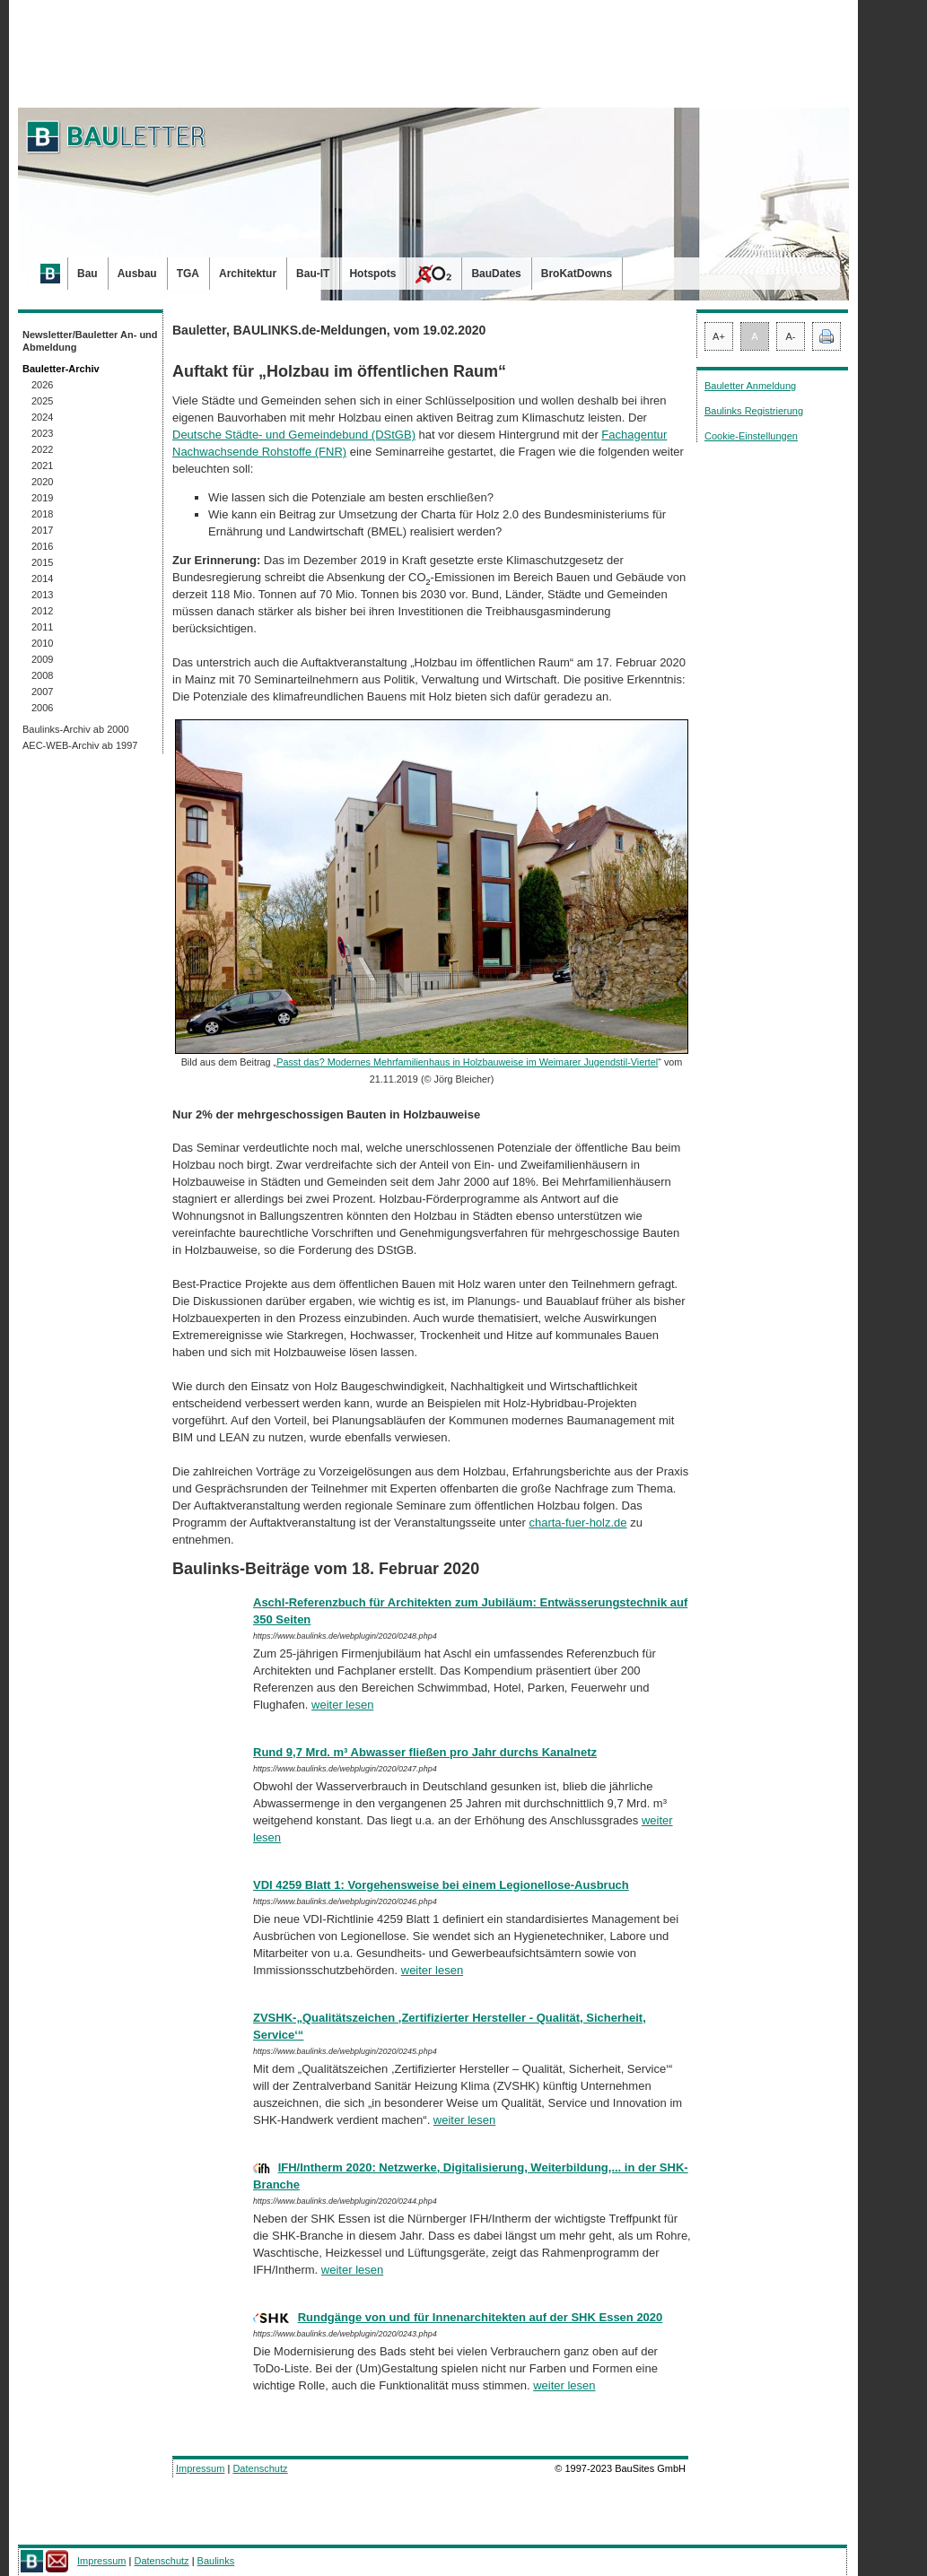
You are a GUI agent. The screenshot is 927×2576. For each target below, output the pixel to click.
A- (791, 336)
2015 (42, 562)
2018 (42, 514)
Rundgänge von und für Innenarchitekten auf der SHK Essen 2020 (480, 2317)
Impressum (200, 2468)
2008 (42, 675)
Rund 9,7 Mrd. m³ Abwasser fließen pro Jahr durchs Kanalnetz (425, 1752)
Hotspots (372, 273)
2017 (42, 530)
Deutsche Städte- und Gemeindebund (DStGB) (293, 434)
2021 (42, 465)
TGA (188, 273)
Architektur (247, 273)
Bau (87, 273)
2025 (42, 401)
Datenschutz (259, 2468)
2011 (42, 627)
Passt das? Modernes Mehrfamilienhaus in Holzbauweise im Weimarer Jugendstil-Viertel (467, 1062)
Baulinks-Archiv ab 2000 (75, 729)
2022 (42, 449)
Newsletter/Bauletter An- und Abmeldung (90, 340)
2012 (42, 610)
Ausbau (137, 273)
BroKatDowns (576, 273)
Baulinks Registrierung (753, 410)
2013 (42, 594)
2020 (42, 481)
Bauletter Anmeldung (750, 385)
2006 (42, 707)
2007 (42, 691)
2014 (42, 578)
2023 (42, 433)
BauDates (495, 273)
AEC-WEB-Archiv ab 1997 (79, 745)
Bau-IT (312, 273)
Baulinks (216, 2560)
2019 (42, 497)
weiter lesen (342, 1704)
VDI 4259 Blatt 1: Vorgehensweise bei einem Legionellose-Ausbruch (441, 1885)
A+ (719, 336)
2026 (42, 384)
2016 (42, 546)
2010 (42, 643)
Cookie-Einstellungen (751, 436)
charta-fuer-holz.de (577, 1522)
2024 (42, 417)
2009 (42, 659)
